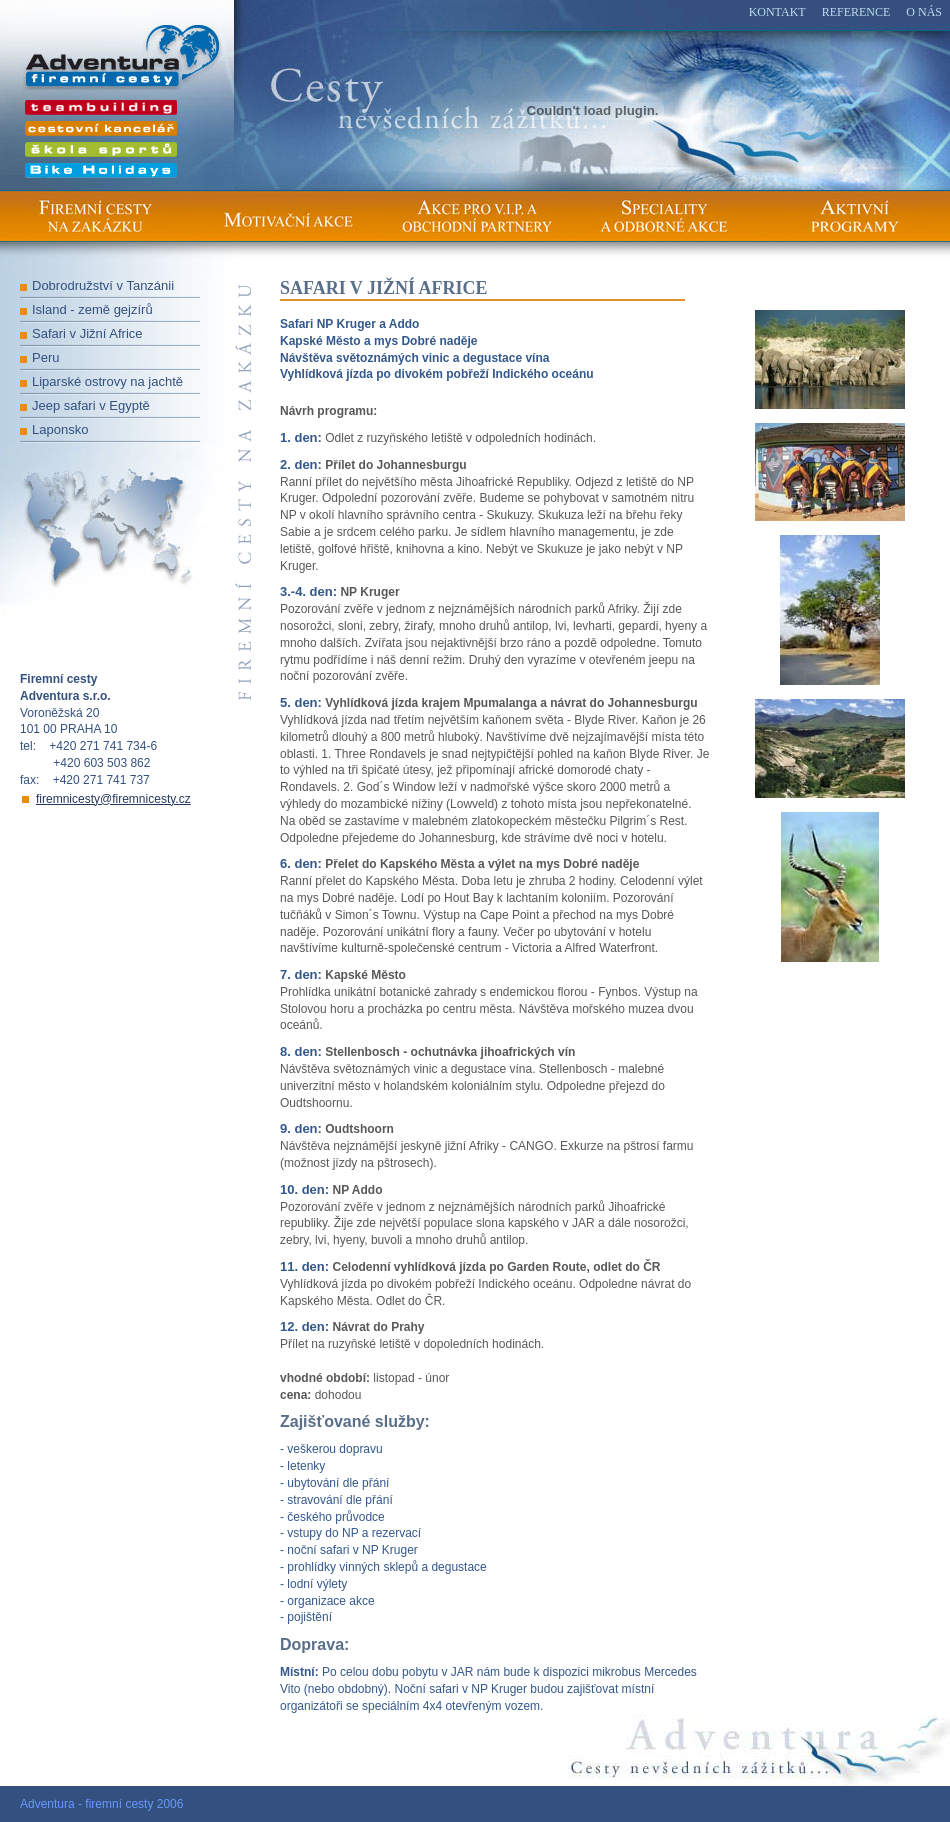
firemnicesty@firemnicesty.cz (113, 799)
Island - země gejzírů (92, 309)
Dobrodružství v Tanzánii (103, 285)
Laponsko (60, 429)
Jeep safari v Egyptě (91, 405)
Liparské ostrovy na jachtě (107, 381)
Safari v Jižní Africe (87, 333)
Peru (45, 357)
